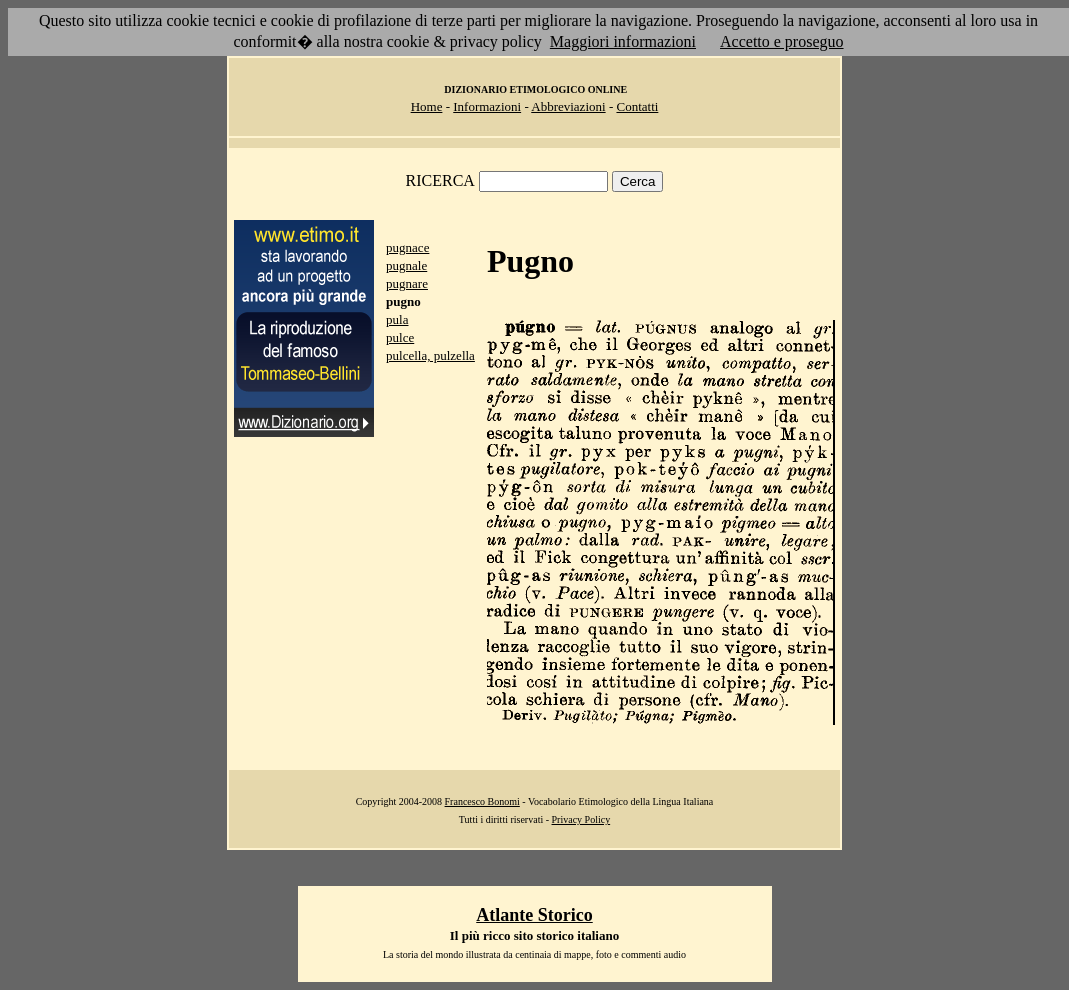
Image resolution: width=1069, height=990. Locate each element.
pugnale (406, 265)
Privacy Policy (581, 819)
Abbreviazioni (568, 106)
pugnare (407, 283)
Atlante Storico (534, 915)
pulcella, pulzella (430, 355)
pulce (400, 337)
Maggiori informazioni (623, 41)
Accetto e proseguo (782, 41)
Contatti (637, 106)
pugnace (407, 247)
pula (397, 319)
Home (427, 106)
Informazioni (487, 106)
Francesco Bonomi (482, 801)
